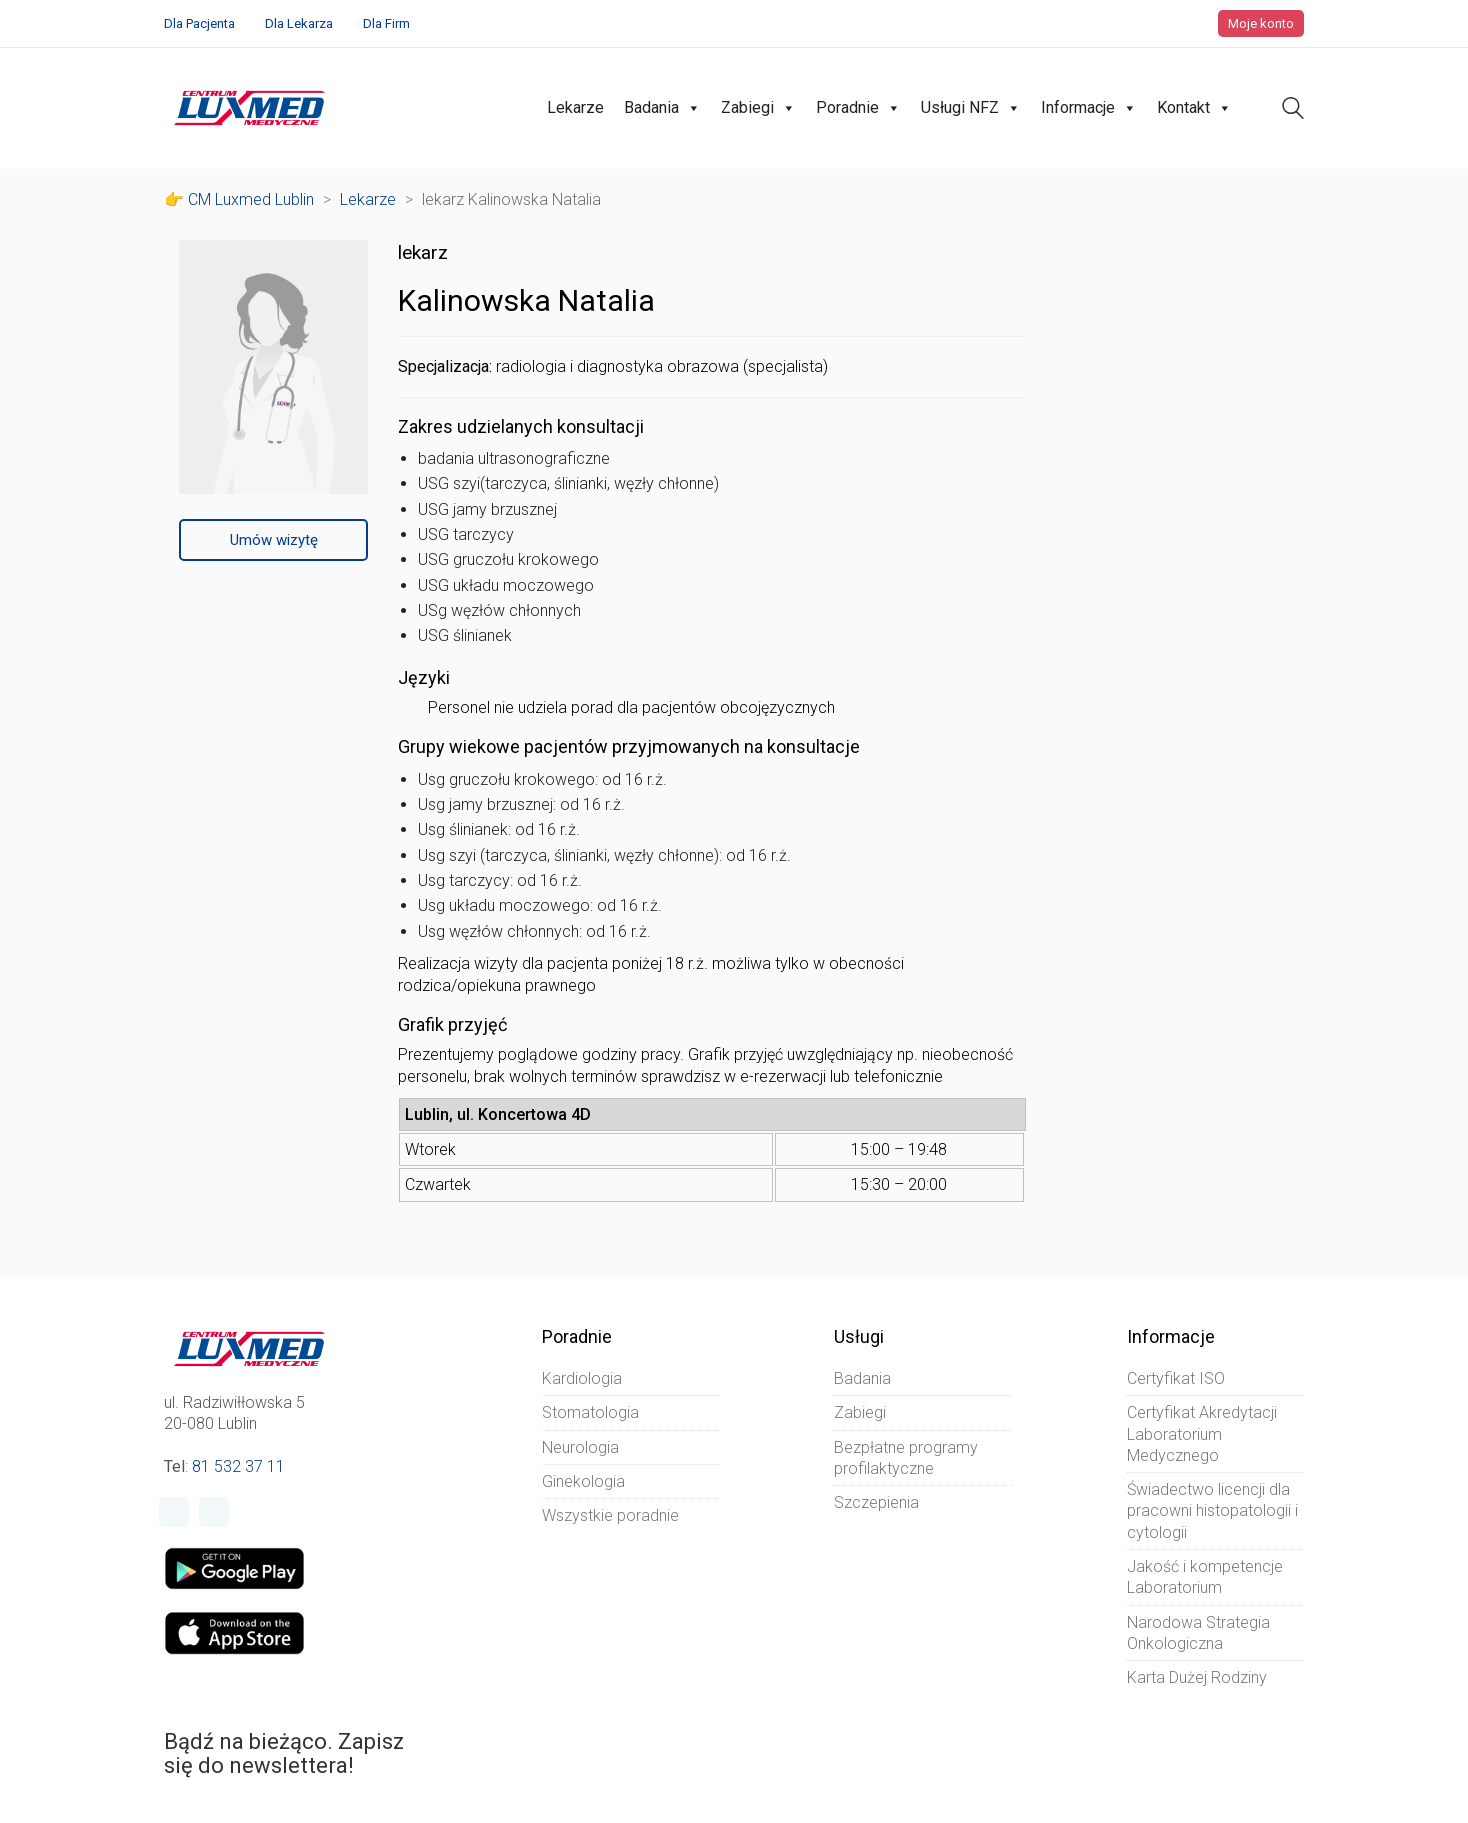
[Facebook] (174, 1512)
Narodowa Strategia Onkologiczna (1198, 1633)
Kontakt (1194, 108)
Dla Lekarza (299, 23)
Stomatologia (590, 1412)
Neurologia (580, 1447)
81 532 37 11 (238, 1466)
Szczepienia (876, 1502)
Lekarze (575, 107)
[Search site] (1293, 110)
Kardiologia (582, 1378)
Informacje (1089, 108)
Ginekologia (583, 1481)
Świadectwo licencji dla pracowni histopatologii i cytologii (1212, 1511)
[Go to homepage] (249, 108)
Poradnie (858, 108)
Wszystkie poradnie (610, 1515)
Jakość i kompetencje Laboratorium (1205, 1577)
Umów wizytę (274, 540)
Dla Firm (386, 23)
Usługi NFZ (971, 108)
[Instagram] (214, 1512)
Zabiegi (758, 108)
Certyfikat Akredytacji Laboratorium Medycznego (1202, 1434)
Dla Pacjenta (199, 23)
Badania (662, 108)
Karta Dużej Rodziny (1197, 1677)
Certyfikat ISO (1176, 1378)
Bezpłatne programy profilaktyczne (906, 1458)
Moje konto (1261, 23)
